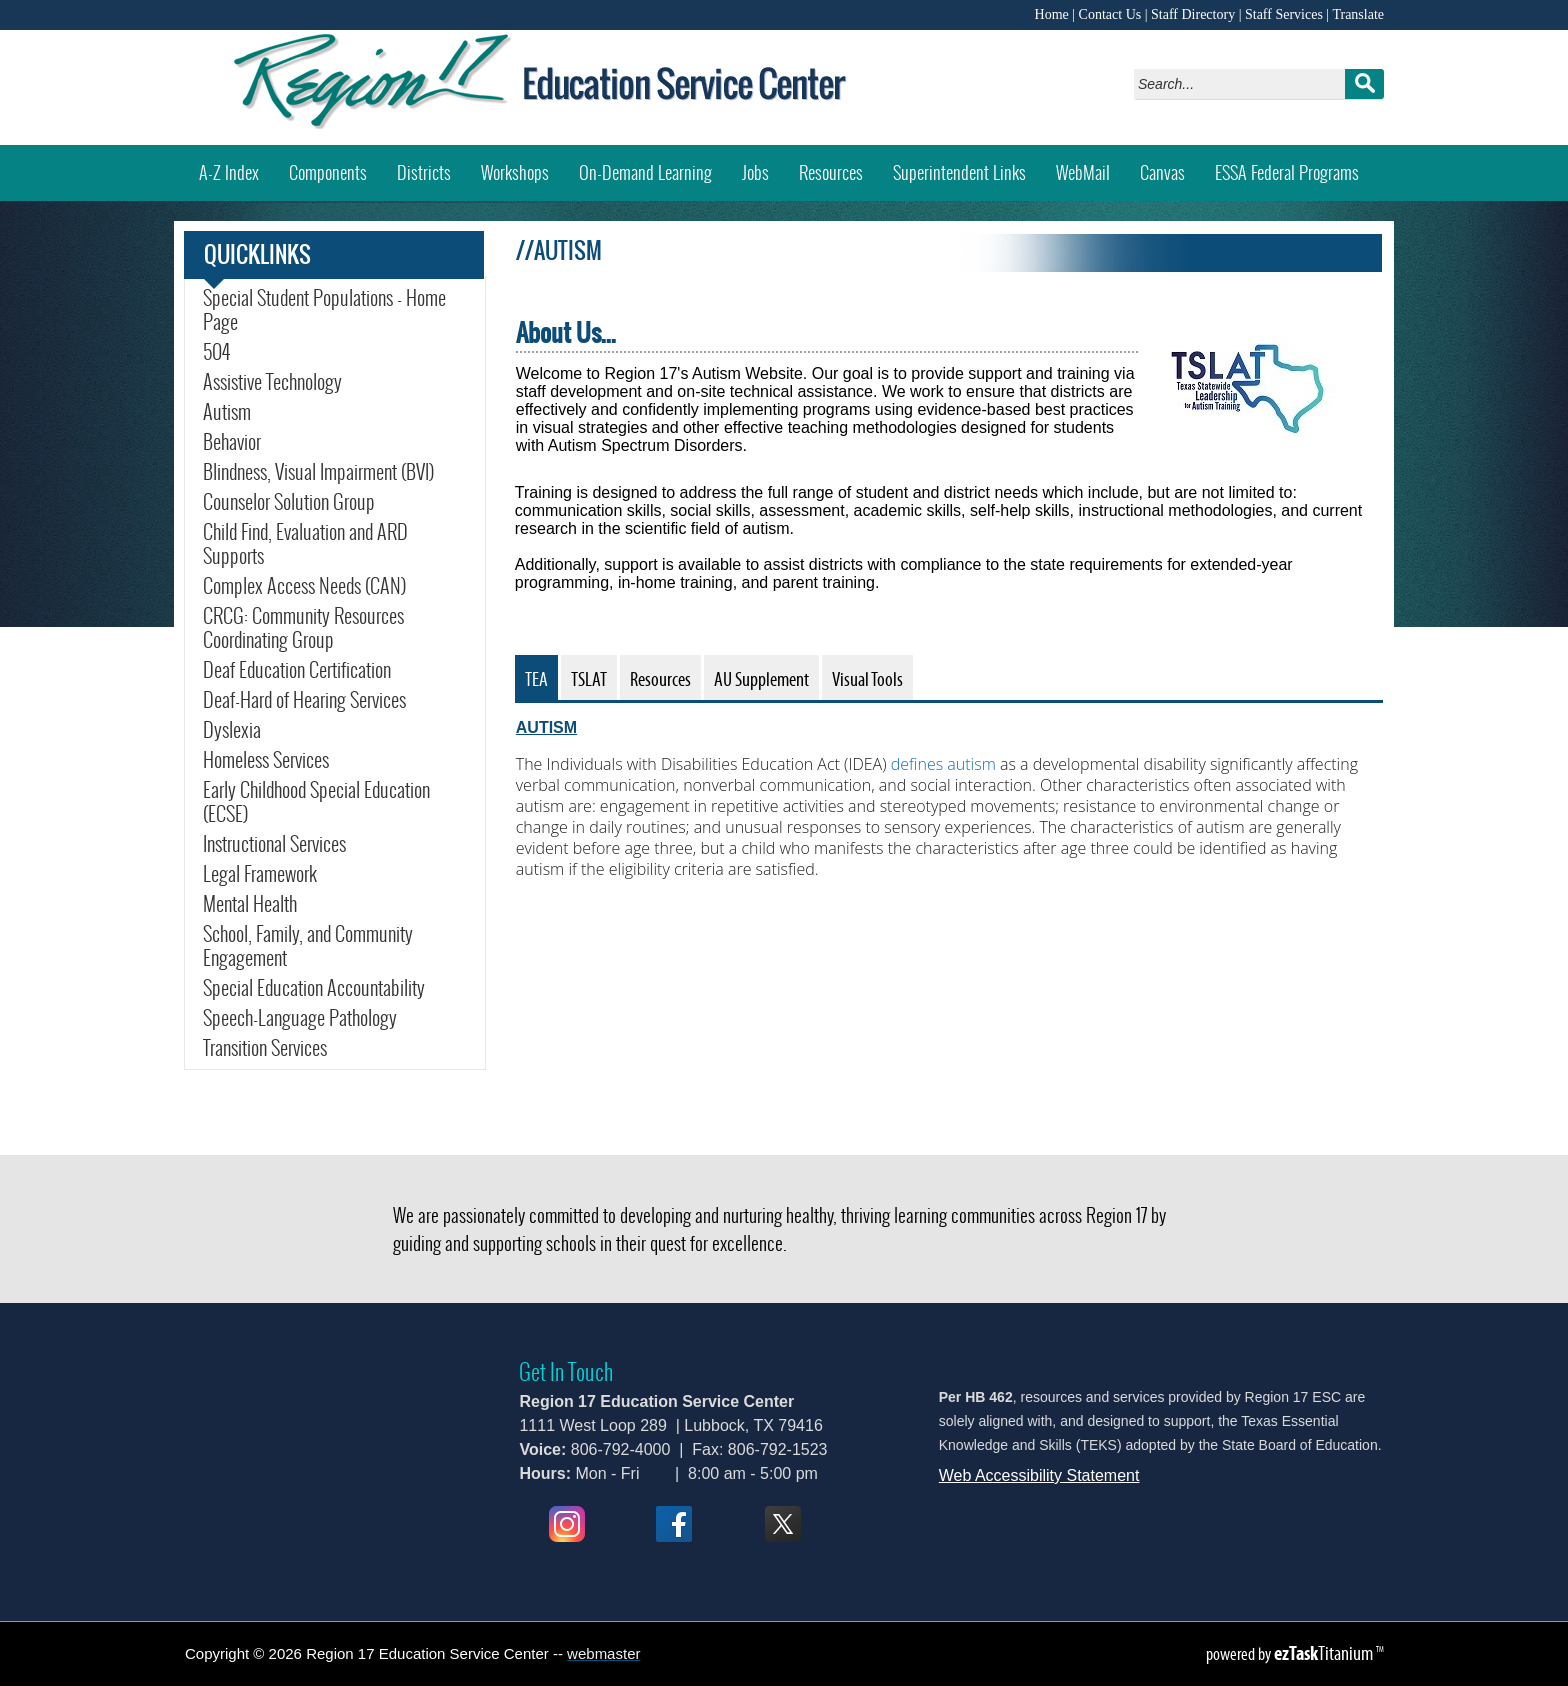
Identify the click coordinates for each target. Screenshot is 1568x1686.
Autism (227, 412)
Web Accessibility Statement (1039, 1475)
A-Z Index (229, 172)
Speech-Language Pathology (300, 1018)
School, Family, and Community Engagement (308, 946)
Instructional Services (274, 844)
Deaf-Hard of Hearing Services (304, 700)
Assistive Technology (272, 382)
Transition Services (265, 1048)
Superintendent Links (959, 172)
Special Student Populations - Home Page (324, 310)
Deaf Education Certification (297, 670)
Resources (831, 172)
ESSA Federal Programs (1294, 165)
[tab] (536, 677)
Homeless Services (266, 760)
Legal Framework (260, 874)
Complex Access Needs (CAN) (304, 586)
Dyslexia (232, 730)
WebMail (1090, 165)
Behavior (232, 442)
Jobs (755, 172)
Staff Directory (1193, 14)
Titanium (1325, 1653)
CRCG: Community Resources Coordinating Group (303, 628)
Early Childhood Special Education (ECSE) (316, 802)
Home (1052, 14)
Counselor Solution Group (289, 502)
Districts (424, 172)
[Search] (1244, 84)
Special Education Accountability (314, 988)
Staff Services (1284, 14)
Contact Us (1110, 14)
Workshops (522, 165)
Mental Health (250, 904)
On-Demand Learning (645, 172)
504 (216, 352)
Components (328, 172)
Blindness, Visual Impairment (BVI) (318, 472)
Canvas (1170, 165)
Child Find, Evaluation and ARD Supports (305, 544)
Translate (1358, 14)
